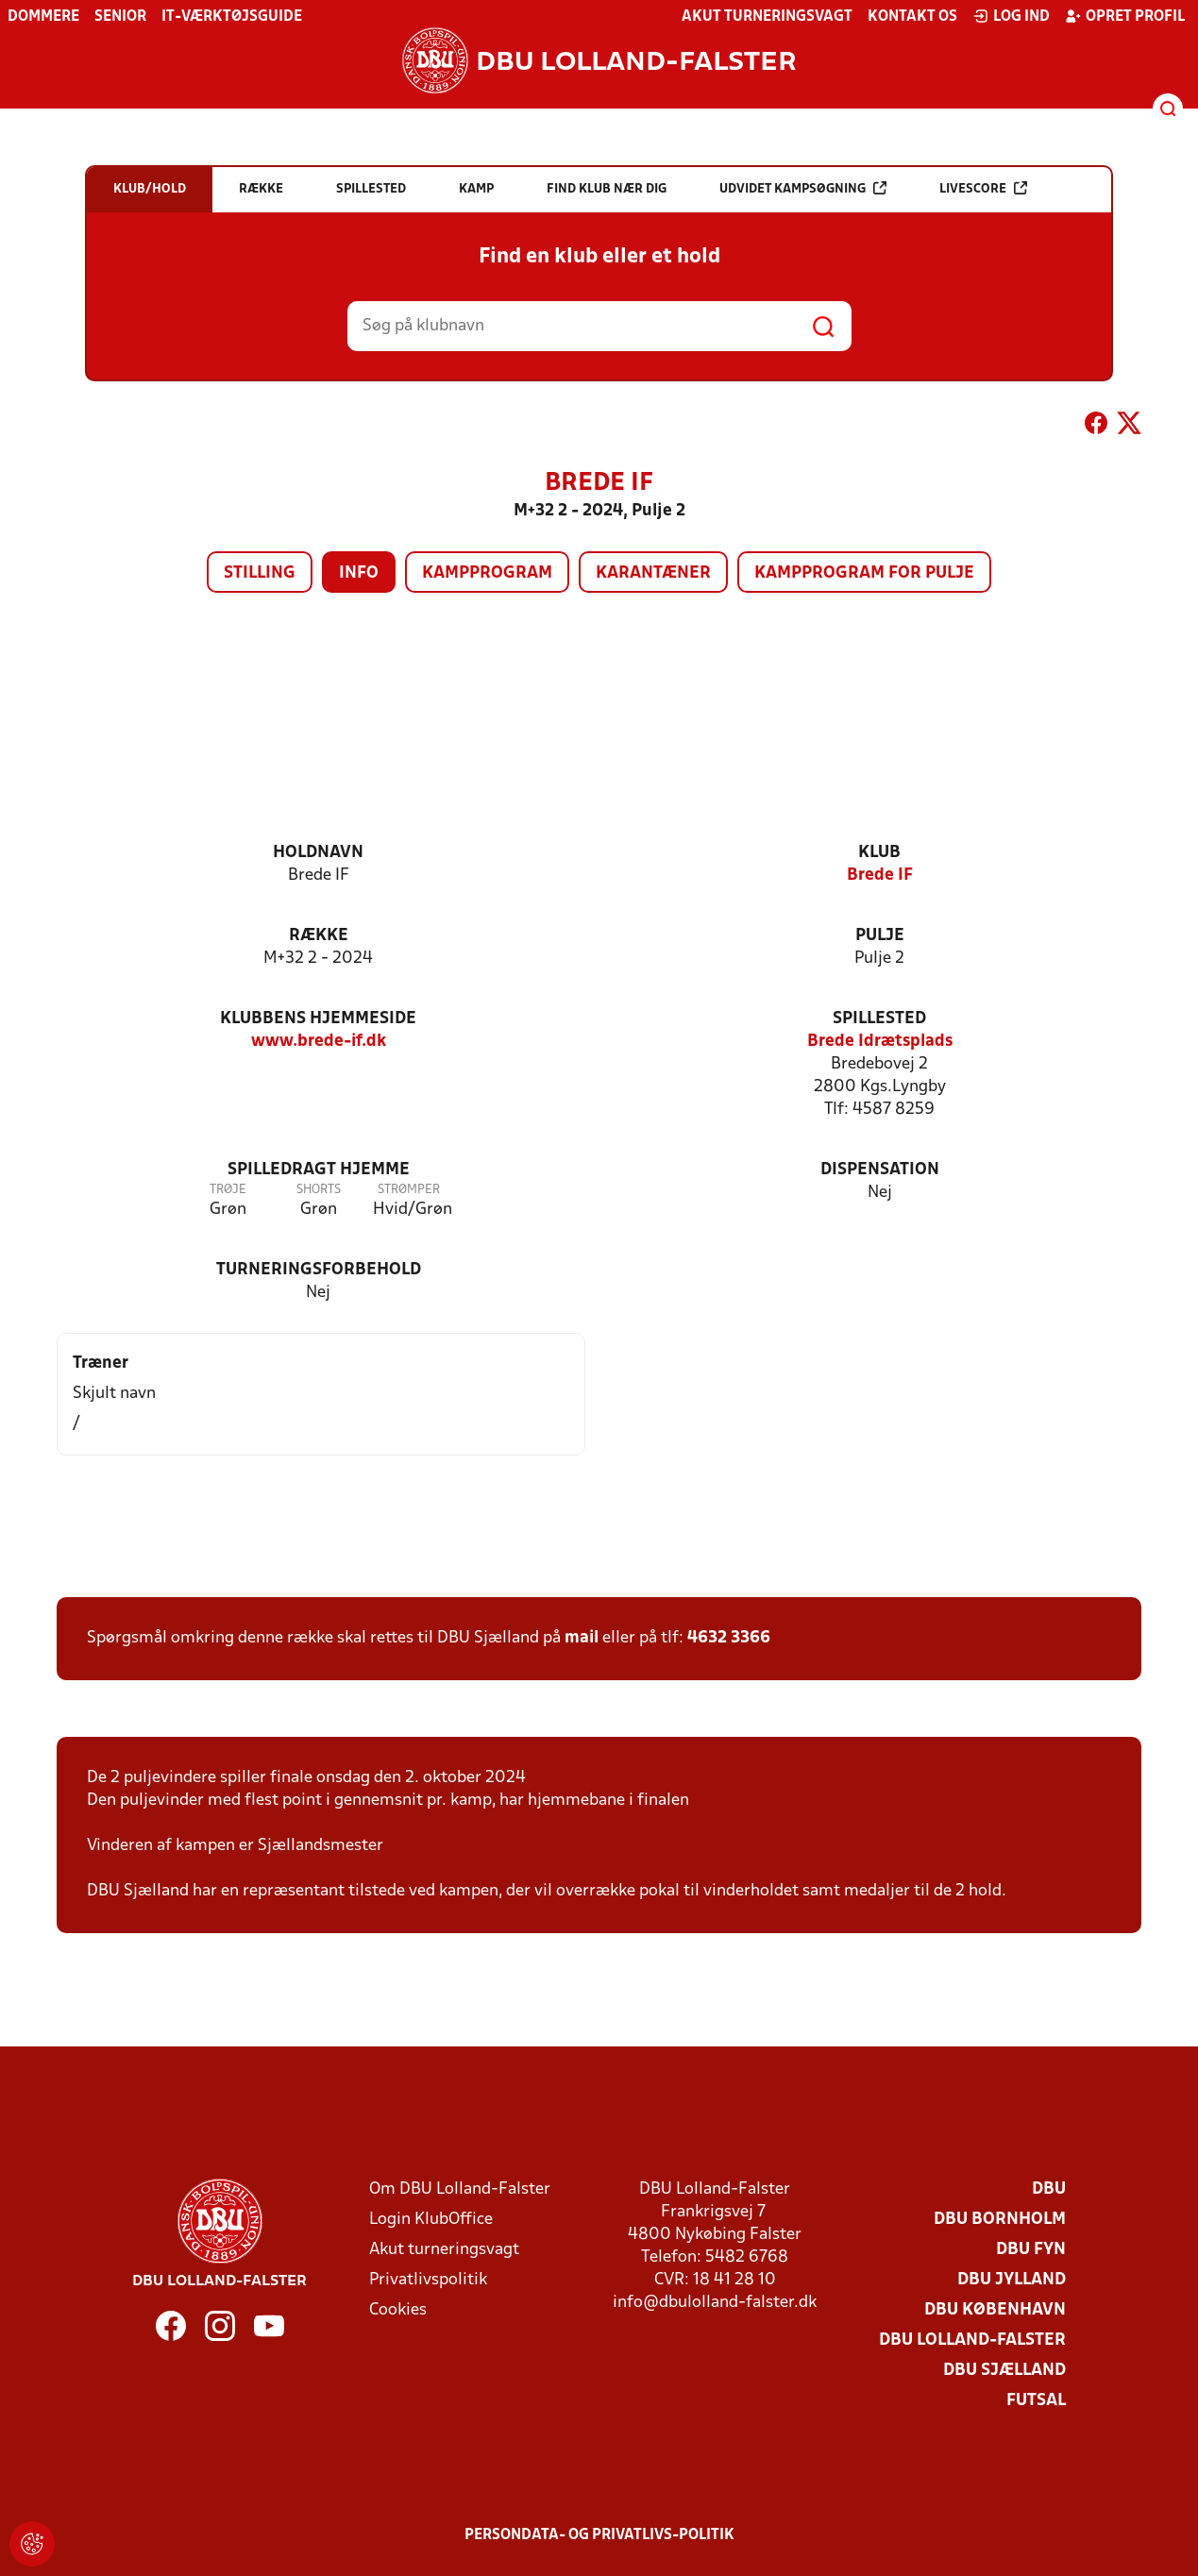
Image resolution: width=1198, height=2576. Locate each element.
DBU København (995, 2310)
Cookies (398, 2310)
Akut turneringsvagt (767, 17)
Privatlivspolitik (428, 2280)
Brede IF (880, 875)
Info (359, 573)
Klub (879, 853)
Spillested (879, 1019)
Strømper (409, 1190)
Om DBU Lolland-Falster (459, 2189)
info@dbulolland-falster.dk (715, 2303)
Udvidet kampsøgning (802, 188)
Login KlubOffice (431, 2220)
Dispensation (879, 1170)
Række (318, 936)
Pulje (879, 936)
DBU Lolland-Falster (972, 2340)
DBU (1049, 2189)
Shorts (318, 1190)
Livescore (983, 188)
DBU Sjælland (1004, 2371)
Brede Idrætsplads (880, 1042)
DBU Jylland (1011, 2280)
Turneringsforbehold (318, 1270)
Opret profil (1125, 16)
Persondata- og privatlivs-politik (599, 2535)
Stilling (259, 573)
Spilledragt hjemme (319, 1170)
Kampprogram (487, 573)
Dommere (43, 17)
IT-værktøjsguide (231, 17)
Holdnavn (318, 853)
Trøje (228, 1190)
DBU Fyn (1031, 2250)
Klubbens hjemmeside (318, 1019)
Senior (120, 17)
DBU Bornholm (1000, 2220)
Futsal (1036, 2401)
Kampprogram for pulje (864, 573)
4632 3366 (728, 1638)
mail (582, 1638)
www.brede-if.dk (318, 1042)
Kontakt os (912, 17)
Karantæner (653, 573)
